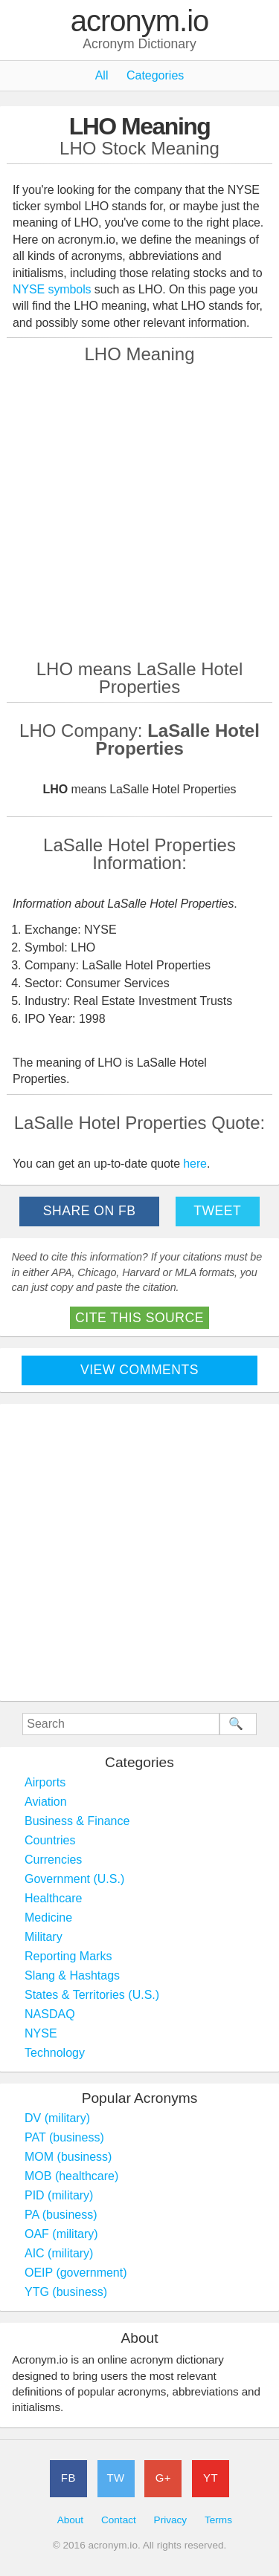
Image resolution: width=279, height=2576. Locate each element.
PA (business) (61, 2214)
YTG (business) (66, 2292)
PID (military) (59, 2195)
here (195, 1163)
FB (68, 2477)
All (102, 75)
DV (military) (57, 2118)
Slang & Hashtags (72, 1975)
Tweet (217, 1210)
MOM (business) (68, 2156)
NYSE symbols (53, 289)
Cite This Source (139, 1317)
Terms (218, 2519)
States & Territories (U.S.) (92, 1994)
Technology (55, 2052)
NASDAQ (50, 2014)
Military (43, 1937)
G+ (163, 2477)
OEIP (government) (76, 2272)
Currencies (53, 1859)
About (70, 2519)
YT (210, 2477)
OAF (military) (61, 2234)
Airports (45, 1782)
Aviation (46, 1801)
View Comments (139, 1369)
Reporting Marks (68, 1956)
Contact (118, 2519)
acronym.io (140, 21)
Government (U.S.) (74, 1879)
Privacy (170, 2519)
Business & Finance (77, 1821)
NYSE (41, 2033)
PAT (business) (64, 2137)
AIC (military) (59, 2253)
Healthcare (53, 1898)
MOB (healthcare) (71, 2176)
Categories (155, 75)
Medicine (48, 1917)
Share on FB (89, 1210)
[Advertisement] (139, 510)
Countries (50, 1840)
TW (115, 2477)
